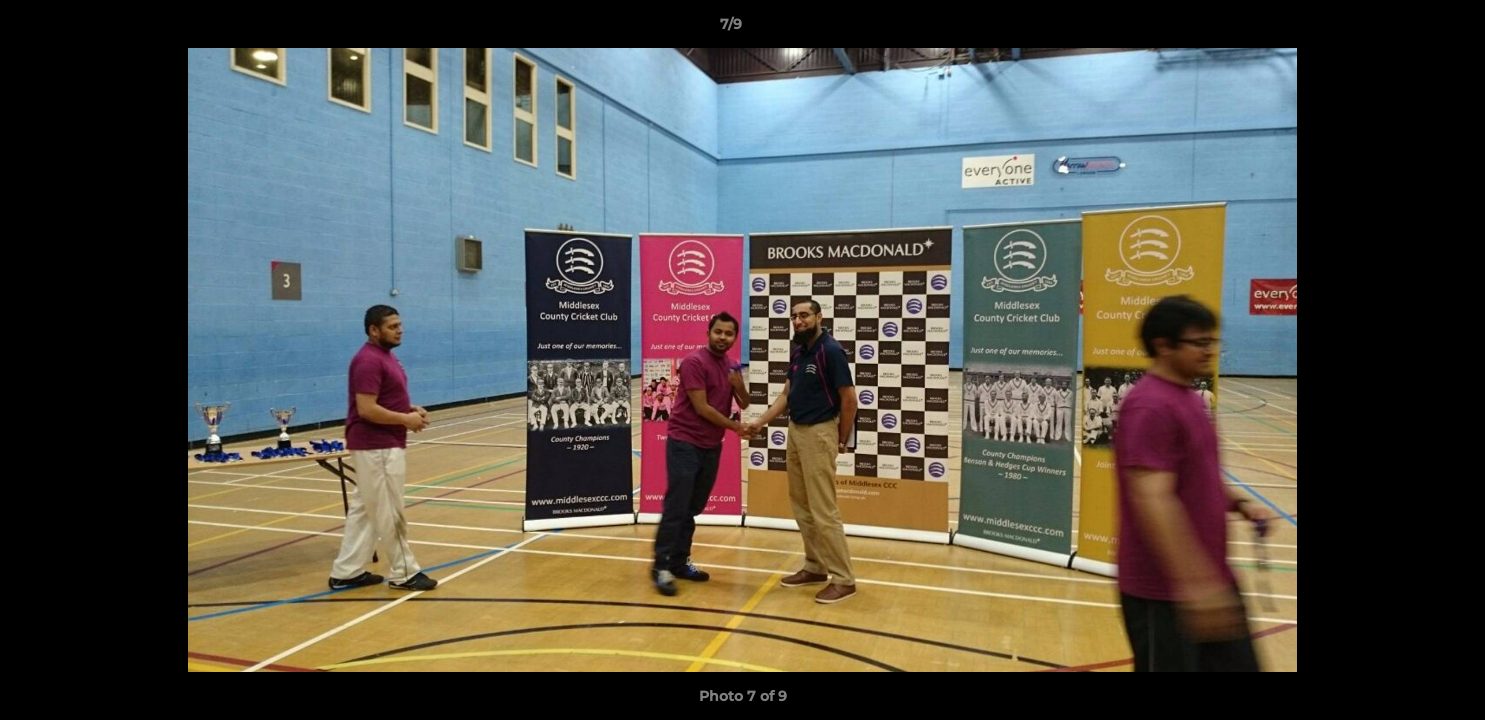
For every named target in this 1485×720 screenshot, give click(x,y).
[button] (1401, 29)
